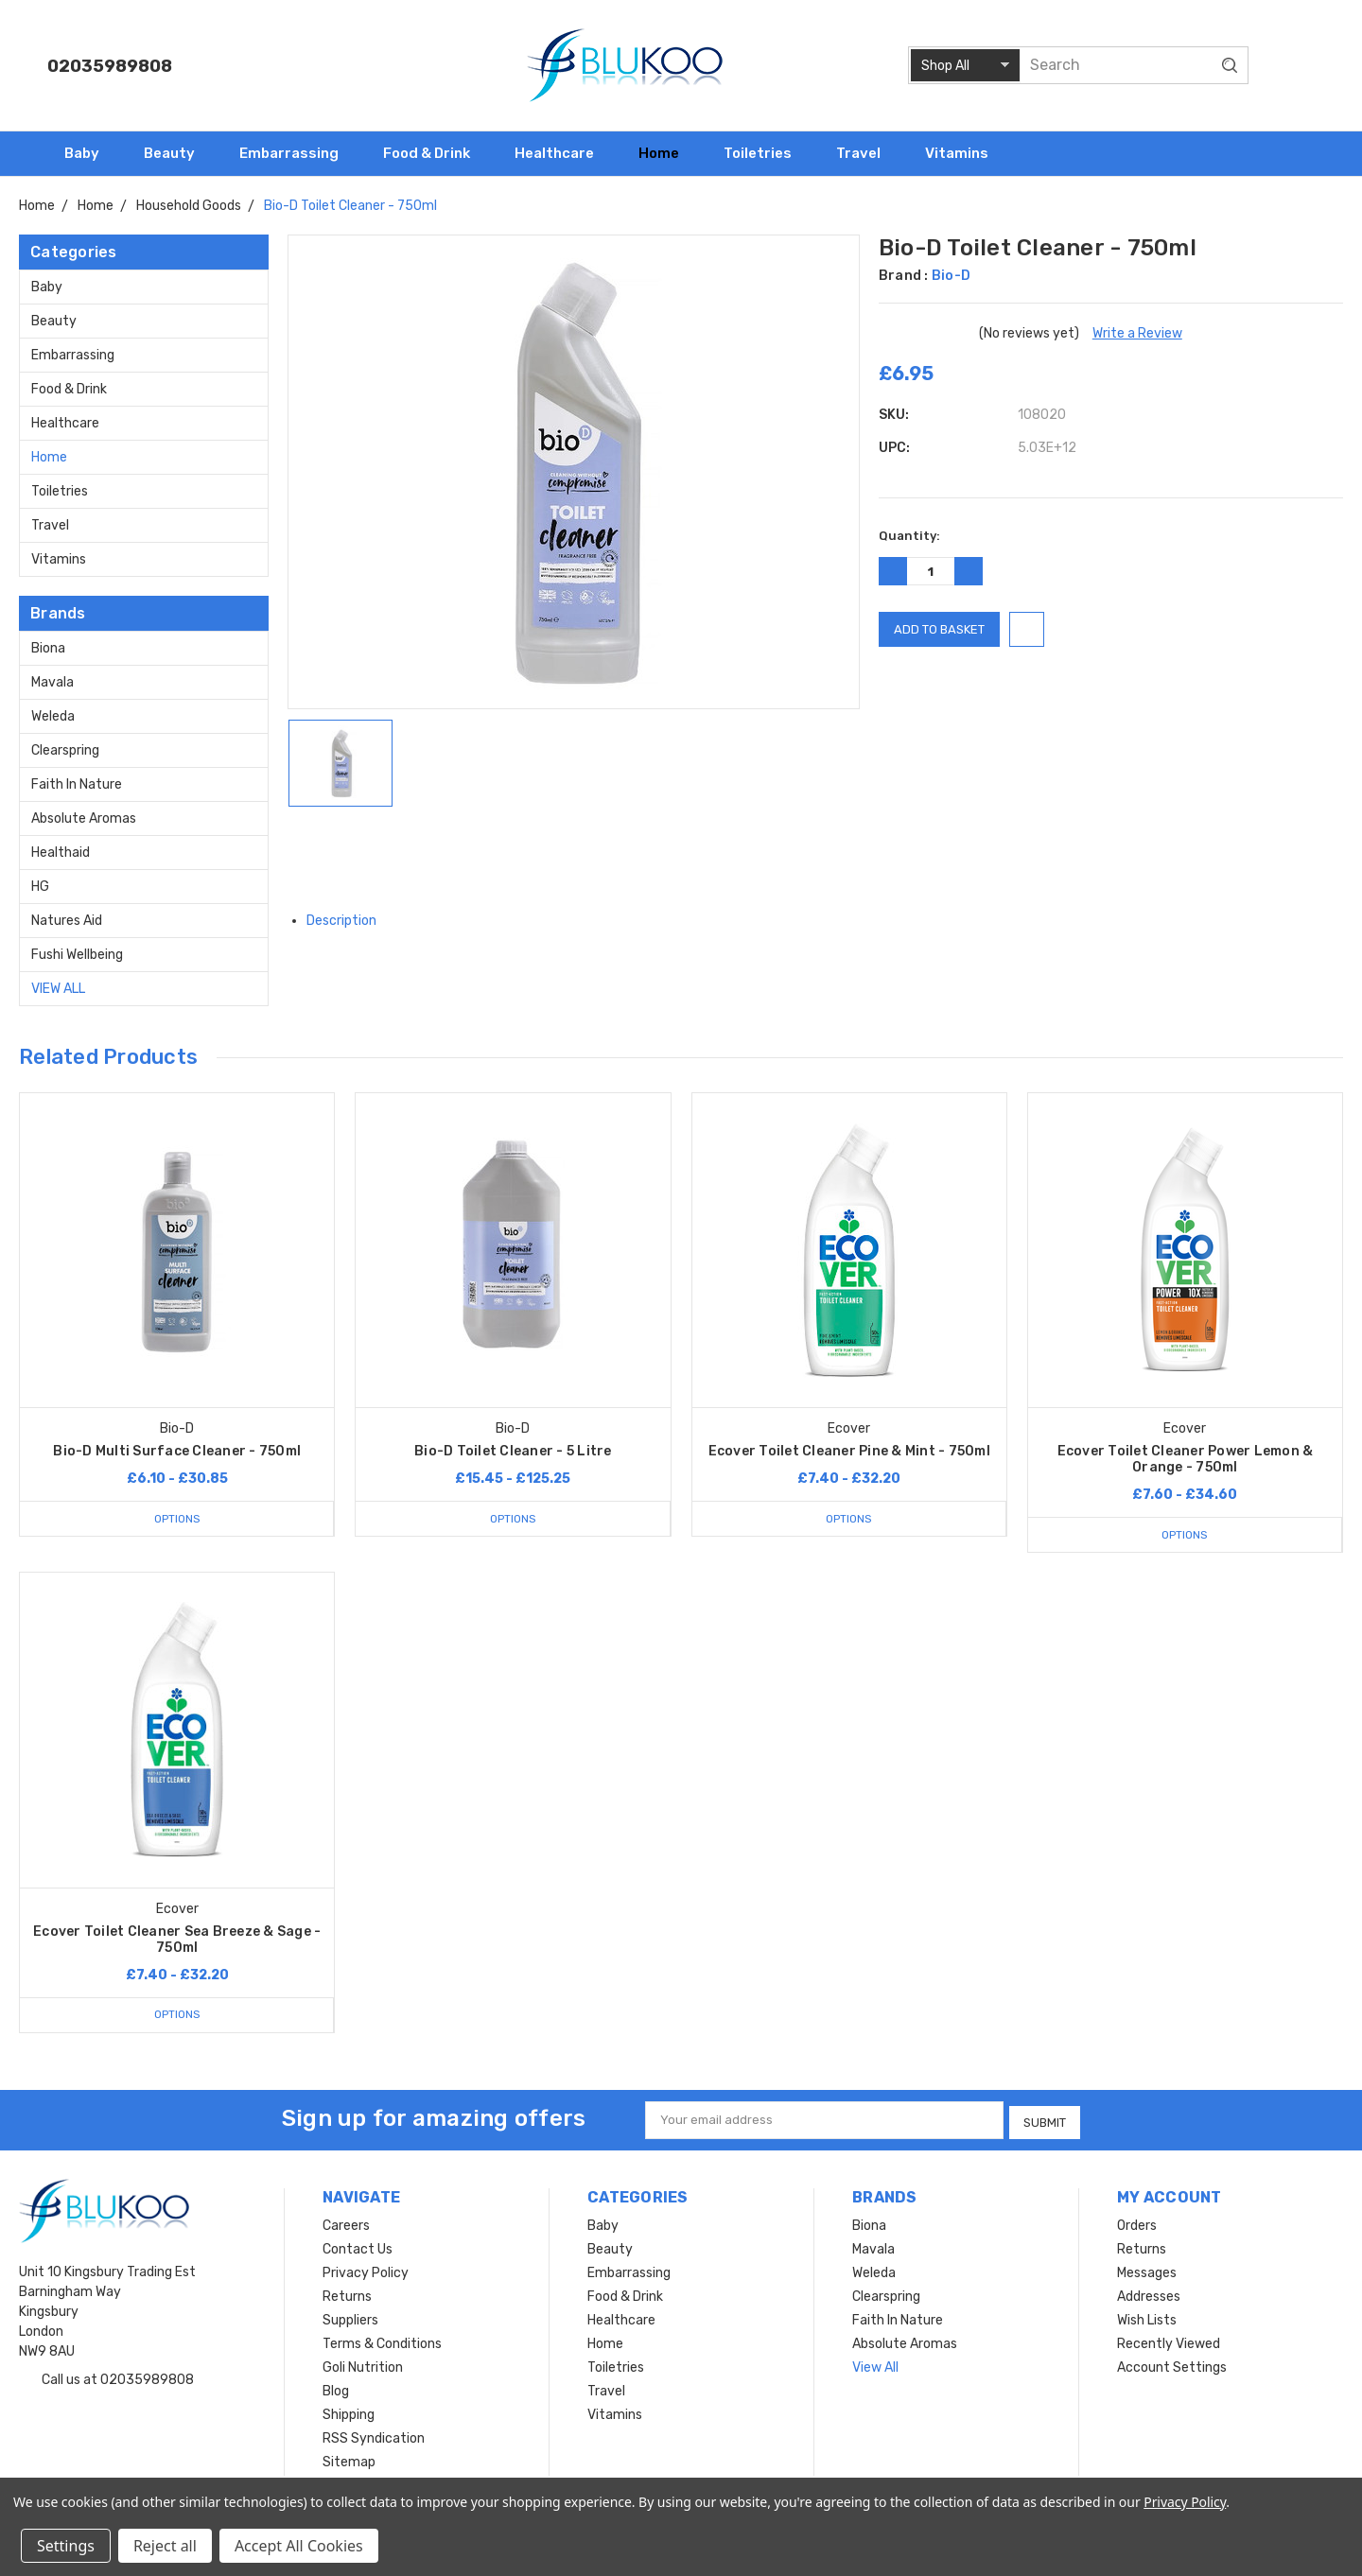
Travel (866, 153)
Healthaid (60, 852)
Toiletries (766, 153)
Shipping (349, 2412)
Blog (336, 2388)
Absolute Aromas (83, 818)
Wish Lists (1147, 2317)
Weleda (53, 716)
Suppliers (350, 2317)
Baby (89, 153)
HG (40, 887)
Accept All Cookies (299, 2545)
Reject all (165, 2545)
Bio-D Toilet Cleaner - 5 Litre (513, 1451)
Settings (66, 2545)
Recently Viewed (1168, 2341)
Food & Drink (434, 153)
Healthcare (562, 153)
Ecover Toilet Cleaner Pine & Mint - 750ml (849, 1451)
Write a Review (1137, 333)
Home (666, 153)
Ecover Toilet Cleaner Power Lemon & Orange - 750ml (1185, 1459)
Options (176, 1518)
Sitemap (349, 2459)
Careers (346, 2223)
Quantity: (909, 536)
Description (348, 921)
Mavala (52, 682)
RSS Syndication (374, 2436)
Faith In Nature (76, 784)
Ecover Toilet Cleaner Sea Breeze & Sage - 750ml (177, 1939)
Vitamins (964, 153)
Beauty (177, 153)
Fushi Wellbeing (77, 955)
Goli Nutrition (363, 2365)
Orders (1137, 2223)
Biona (48, 648)
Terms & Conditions (382, 2341)
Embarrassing (297, 153)
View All (58, 989)
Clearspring (65, 750)
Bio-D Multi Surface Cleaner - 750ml (177, 1451)
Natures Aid (66, 921)
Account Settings (1172, 2365)
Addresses (1148, 2294)
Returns (347, 2294)
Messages (1147, 2270)
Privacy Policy (366, 2270)
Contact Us (358, 2246)
